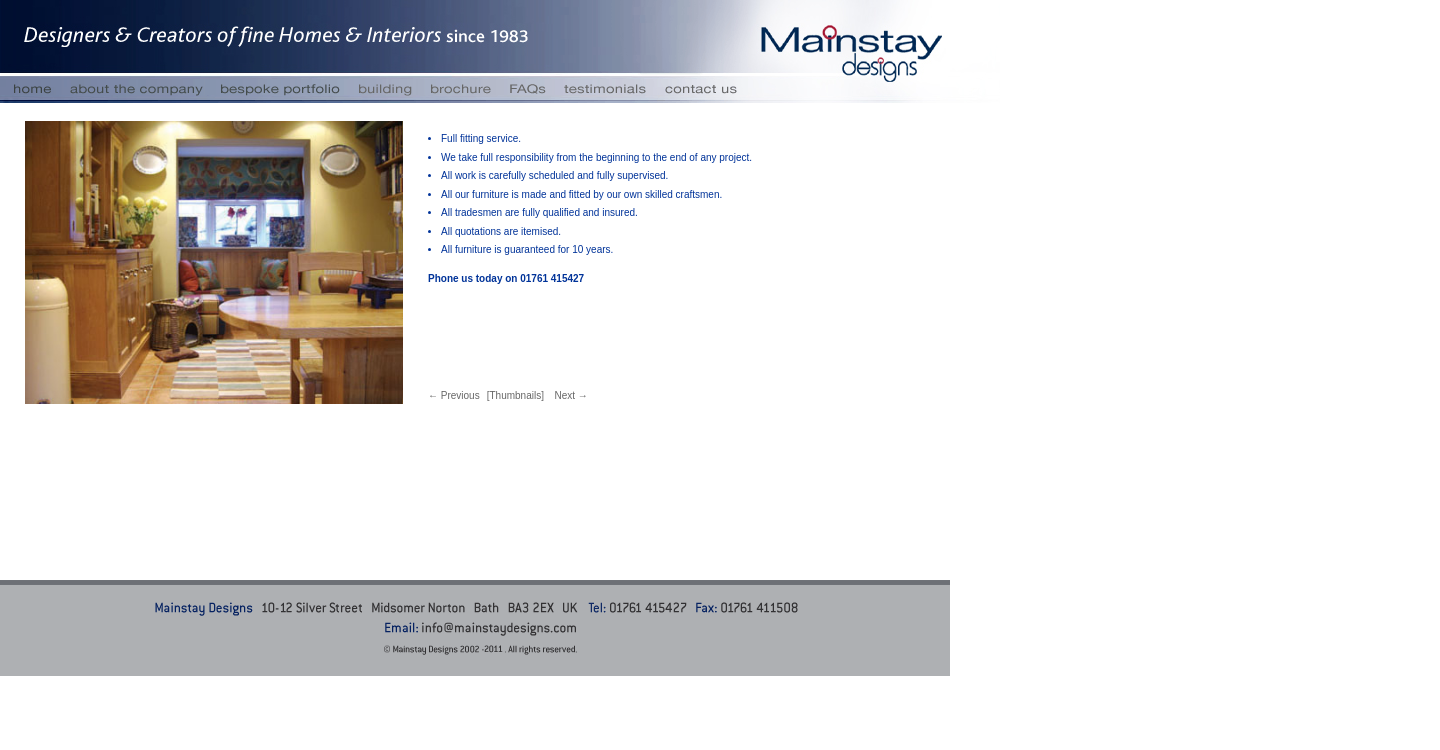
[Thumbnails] (515, 395)
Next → (570, 395)
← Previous (454, 395)
